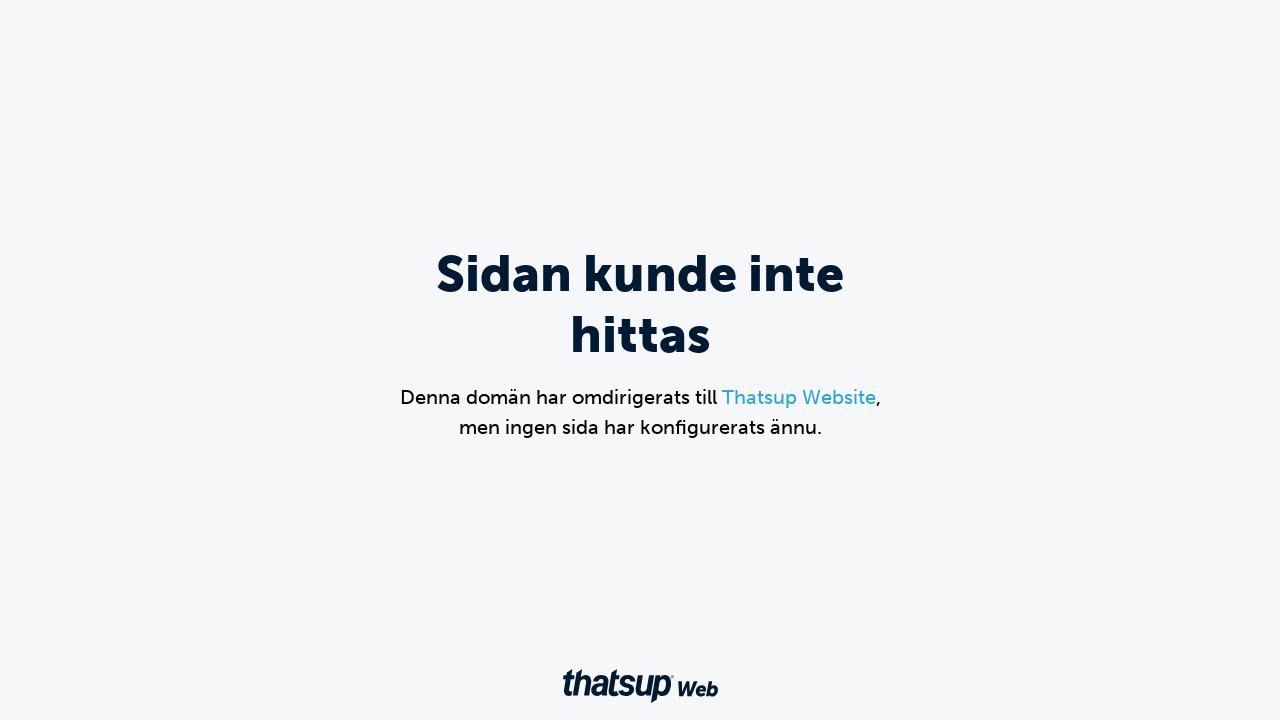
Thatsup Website (799, 397)
